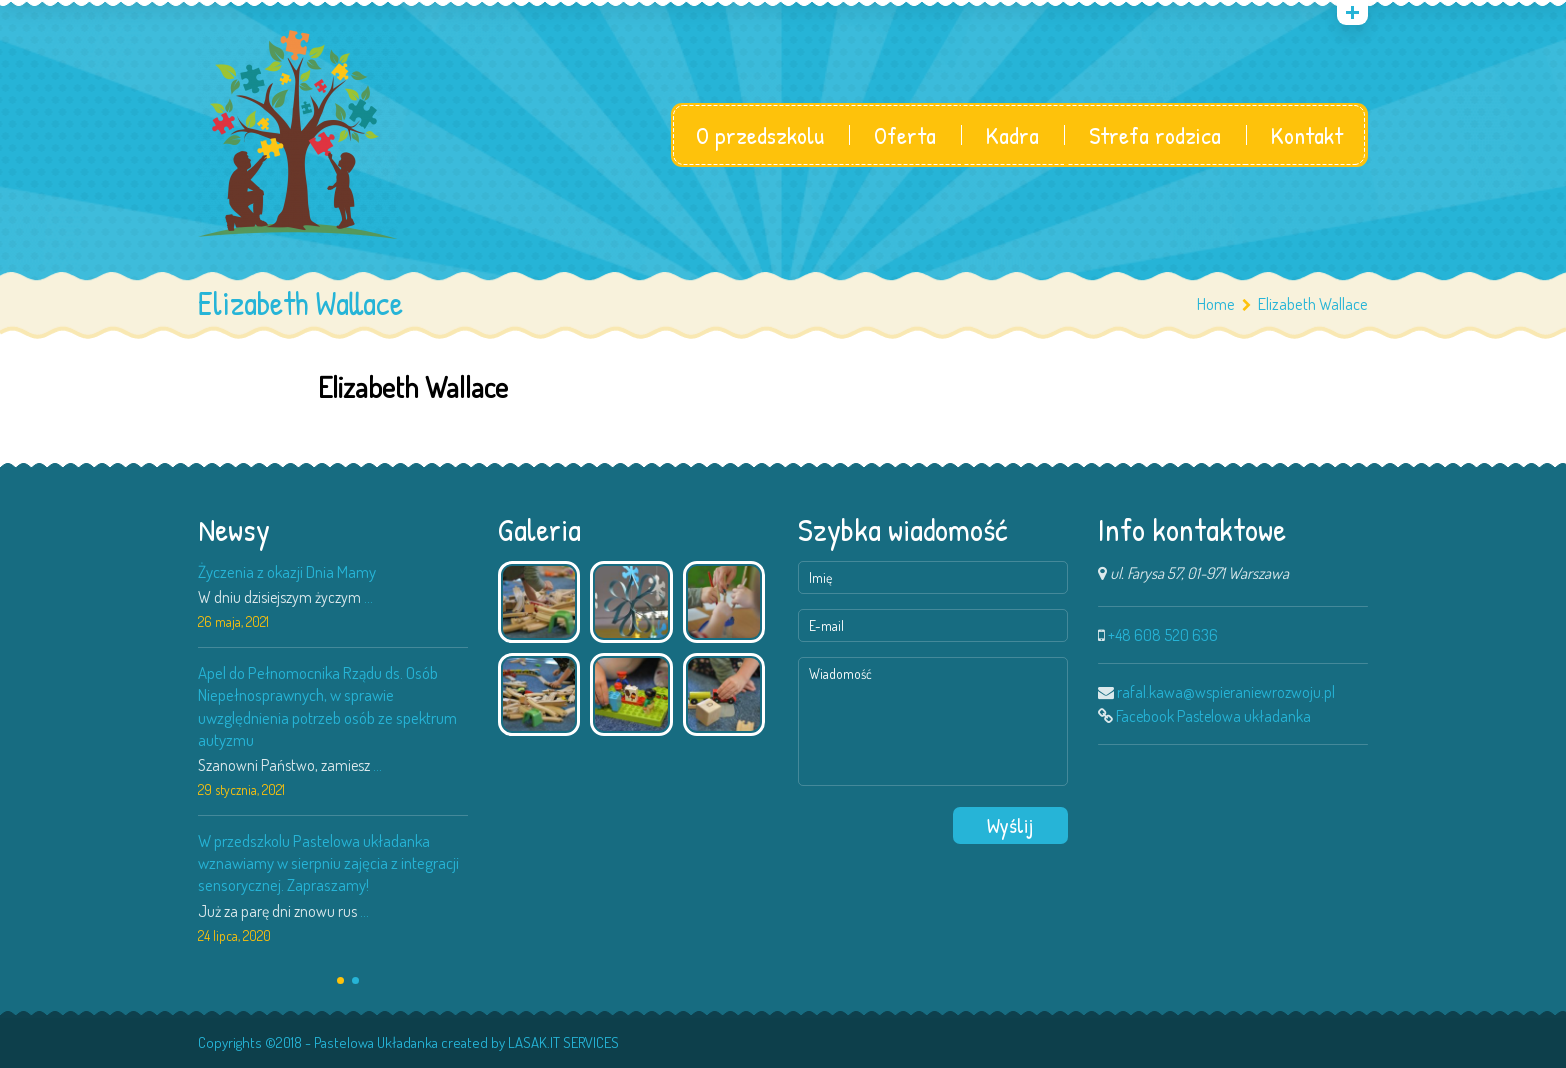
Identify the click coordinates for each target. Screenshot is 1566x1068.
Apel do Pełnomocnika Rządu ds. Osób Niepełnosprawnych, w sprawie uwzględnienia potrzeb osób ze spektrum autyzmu (327, 705)
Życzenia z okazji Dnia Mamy (287, 571)
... (368, 597)
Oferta (905, 135)
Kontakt (1307, 135)
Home (1216, 303)
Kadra (1012, 135)
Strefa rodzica (1155, 135)
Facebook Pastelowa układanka (1213, 716)
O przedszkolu (760, 135)
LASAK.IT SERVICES (563, 1042)
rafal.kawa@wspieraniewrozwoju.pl (1226, 692)
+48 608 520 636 (1163, 635)
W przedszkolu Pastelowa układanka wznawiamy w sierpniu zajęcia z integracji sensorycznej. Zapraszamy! (328, 862)
